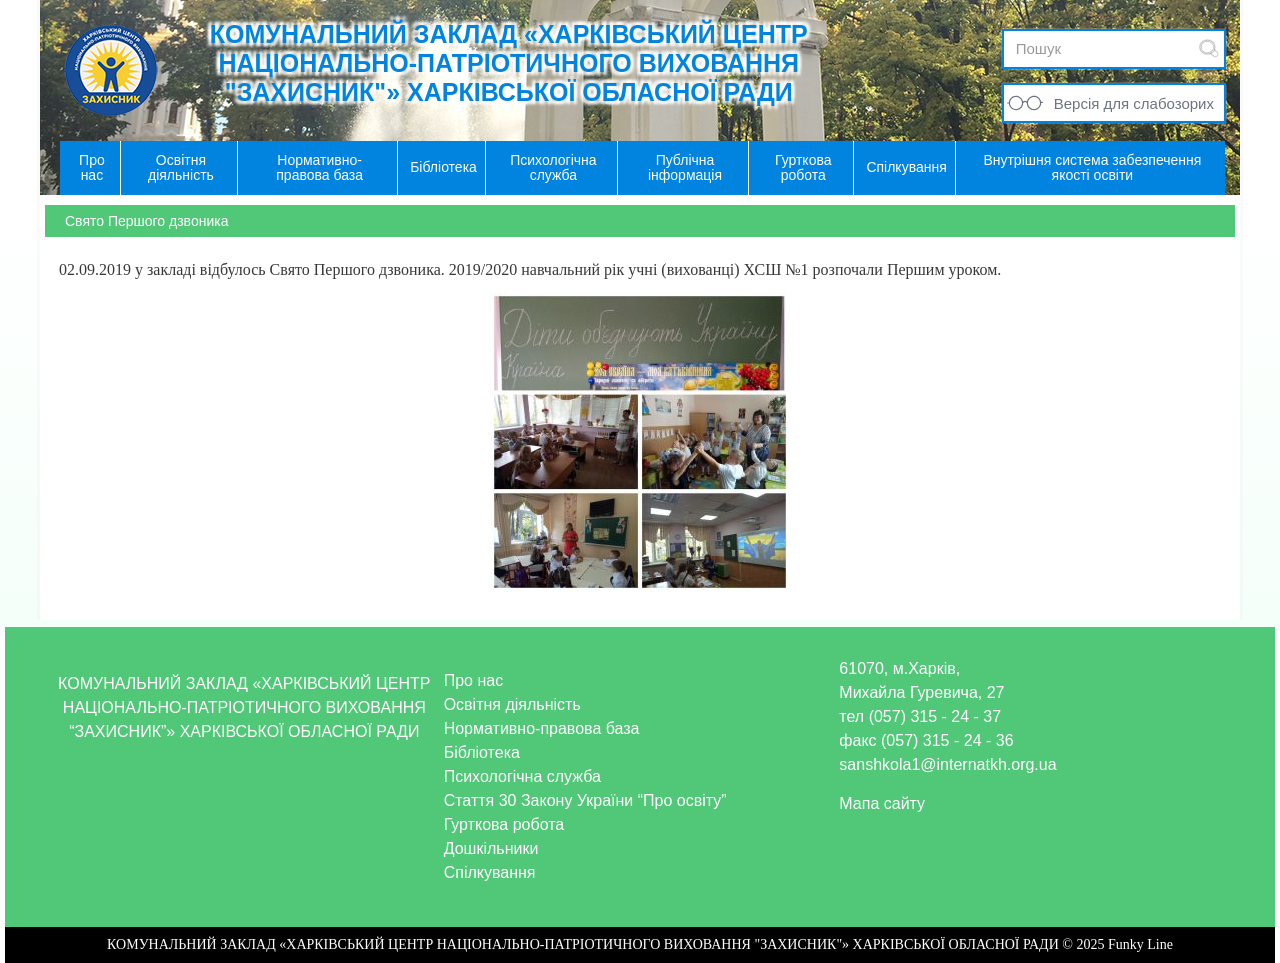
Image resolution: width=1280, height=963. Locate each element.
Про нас (473, 680)
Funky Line (1140, 944)
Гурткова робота (504, 824)
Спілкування (490, 872)
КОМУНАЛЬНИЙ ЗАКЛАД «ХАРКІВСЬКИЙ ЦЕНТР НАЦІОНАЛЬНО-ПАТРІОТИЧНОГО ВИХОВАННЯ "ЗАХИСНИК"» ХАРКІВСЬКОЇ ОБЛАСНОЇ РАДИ (509, 63)
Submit (1209, 48)
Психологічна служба (522, 776)
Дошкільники (491, 848)
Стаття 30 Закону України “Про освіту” (585, 800)
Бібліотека (482, 752)
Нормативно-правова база (542, 728)
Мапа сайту (882, 803)
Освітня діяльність (512, 704)
